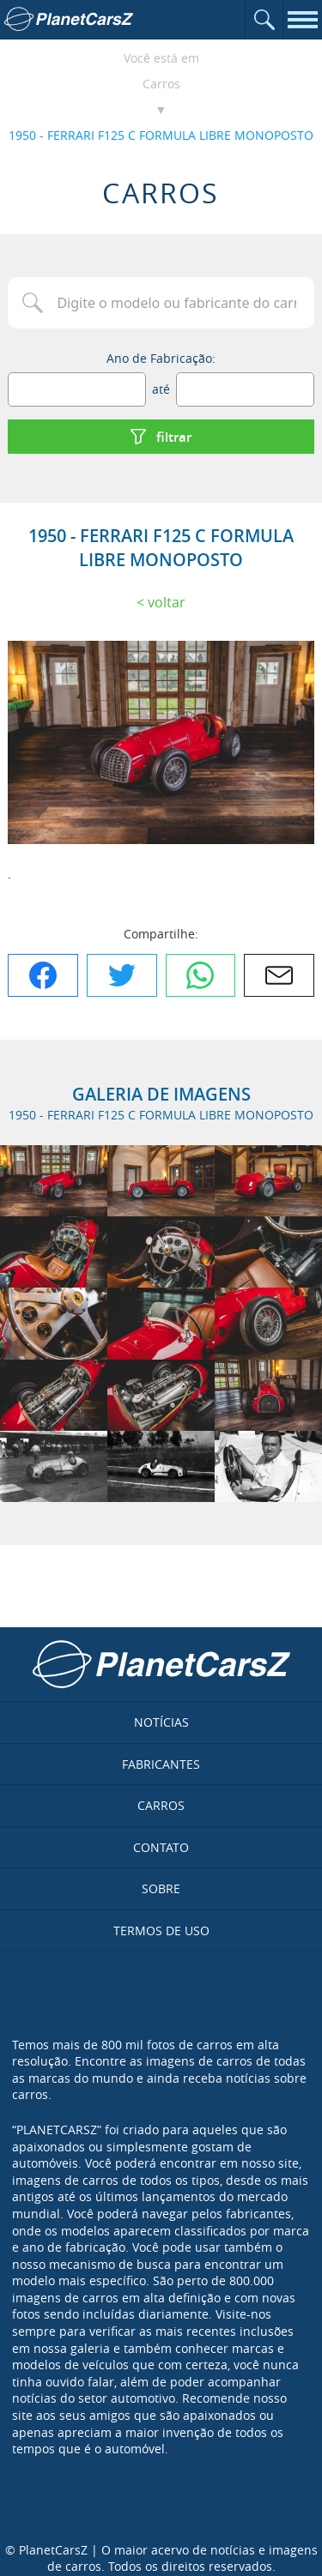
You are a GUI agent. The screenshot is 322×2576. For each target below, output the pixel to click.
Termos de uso (161, 1930)
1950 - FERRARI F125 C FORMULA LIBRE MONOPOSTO (161, 135)
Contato (161, 1847)
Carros (161, 83)
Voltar (166, 602)
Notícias (161, 1722)
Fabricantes (161, 1764)
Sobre (161, 1888)
